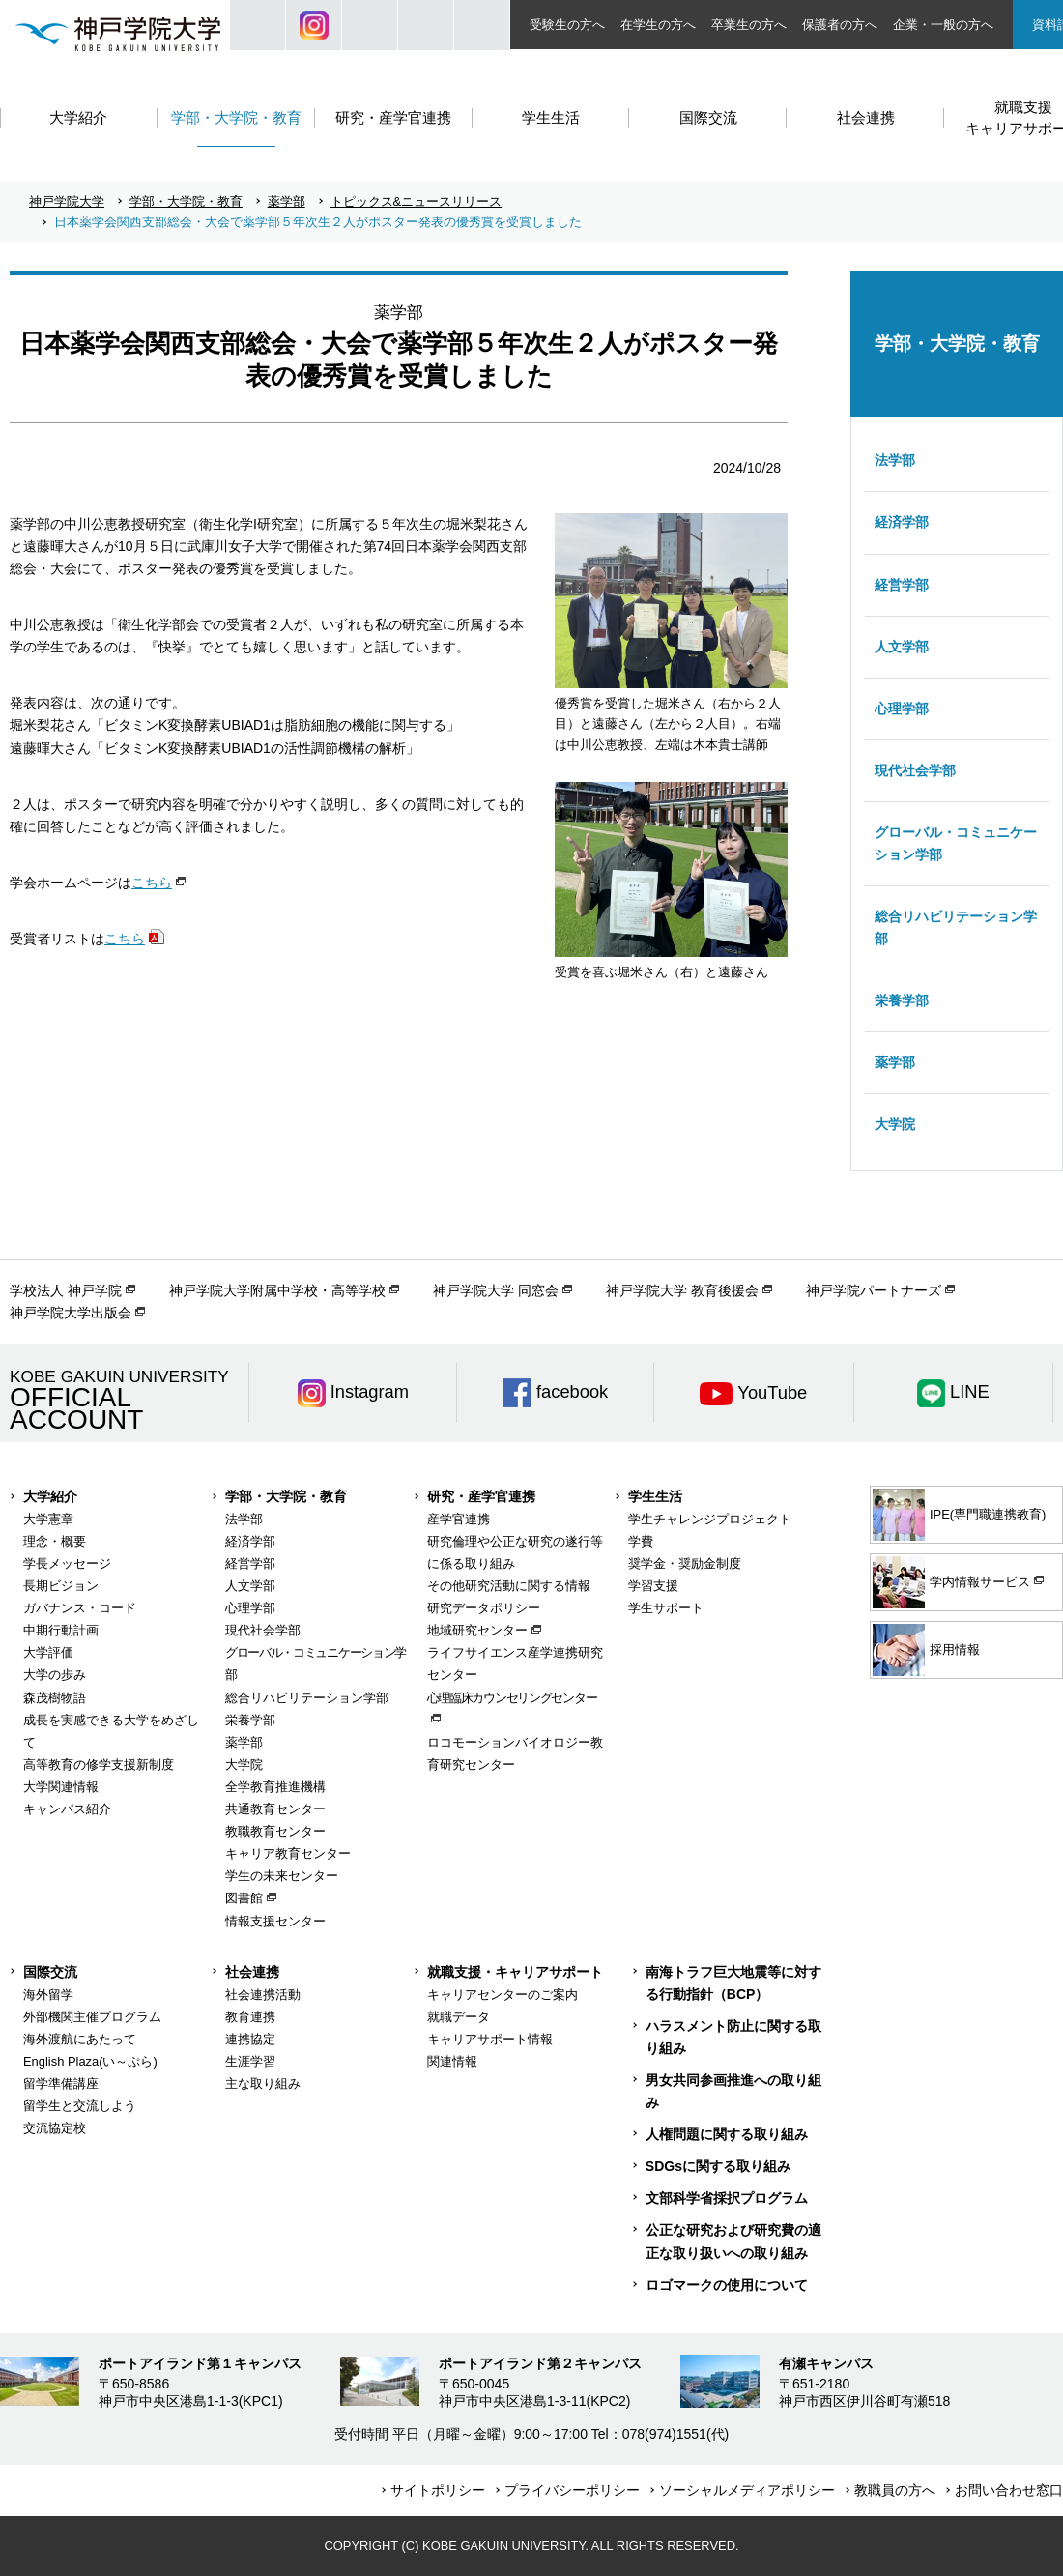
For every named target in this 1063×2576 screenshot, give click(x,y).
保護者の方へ (839, 24)
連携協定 (250, 2039)
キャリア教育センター (288, 1853)
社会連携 (252, 1972)
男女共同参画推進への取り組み (733, 2091)
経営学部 (902, 585)
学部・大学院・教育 (186, 201)
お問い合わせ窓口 (1009, 2490)
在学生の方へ (658, 24)
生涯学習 (250, 2061)
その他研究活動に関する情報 (508, 1585)
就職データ (458, 2017)
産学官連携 (458, 1519)
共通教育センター (275, 1809)
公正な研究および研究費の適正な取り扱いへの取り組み (733, 2241)
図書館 (244, 1898)
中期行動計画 (61, 1630)
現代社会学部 (915, 770)
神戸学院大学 (66, 201)
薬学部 (286, 201)
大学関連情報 (61, 1787)
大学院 (895, 1124)
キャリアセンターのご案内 (502, 1994)
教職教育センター (275, 1831)
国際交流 (50, 1972)
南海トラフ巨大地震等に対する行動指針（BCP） (733, 1983)
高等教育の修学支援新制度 (98, 1764)
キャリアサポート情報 (490, 2039)
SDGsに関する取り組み (718, 2166)
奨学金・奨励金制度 (684, 1563)
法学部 (895, 460)
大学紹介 (50, 1496)
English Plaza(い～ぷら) (90, 2061)
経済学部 (902, 522)
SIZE (425, 25)
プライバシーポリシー (572, 2490)
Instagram (313, 25)
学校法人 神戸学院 (66, 1290)
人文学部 (902, 646)
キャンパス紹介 (67, 1809)
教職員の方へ (894, 2490)
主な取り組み (263, 2083)
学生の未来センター (281, 1875)
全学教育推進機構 (275, 1787)
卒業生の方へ (749, 24)
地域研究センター (477, 1630)
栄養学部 (902, 1000)
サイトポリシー (437, 2490)
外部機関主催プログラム (92, 2017)
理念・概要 (54, 1541)
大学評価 (48, 1652)
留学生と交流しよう (79, 2105)
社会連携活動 (263, 1994)
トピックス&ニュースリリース (416, 201)
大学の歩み (54, 1674)
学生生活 (655, 1496)
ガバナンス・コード (79, 1608)
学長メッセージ (67, 1563)
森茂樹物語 (54, 1698)
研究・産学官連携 (481, 1496)
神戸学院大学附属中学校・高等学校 (277, 1290)
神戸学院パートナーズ (873, 1290)
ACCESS (481, 25)
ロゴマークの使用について (727, 2285)
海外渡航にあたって (79, 2039)
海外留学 (48, 1994)
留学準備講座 (61, 2083)
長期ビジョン (61, 1585)
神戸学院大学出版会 (70, 1312)
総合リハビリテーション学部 (956, 927)
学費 (640, 1541)
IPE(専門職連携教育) (959, 1515)
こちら (151, 882)
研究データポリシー (483, 1608)
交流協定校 (54, 2128)
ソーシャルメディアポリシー (747, 2490)
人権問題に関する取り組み (727, 2134)
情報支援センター (275, 1921)
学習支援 (653, 1585)
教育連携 (250, 2017)
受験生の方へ (567, 24)
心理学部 (902, 708)
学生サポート (666, 1608)
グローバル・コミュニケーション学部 (956, 843)
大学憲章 (48, 1519)
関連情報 (452, 2061)
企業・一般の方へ (943, 24)
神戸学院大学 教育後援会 (682, 1290)
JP (369, 25)
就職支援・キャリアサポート (515, 1972)
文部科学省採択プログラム (727, 2198)
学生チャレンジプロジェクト (709, 1519)
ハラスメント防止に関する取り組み (733, 2037)
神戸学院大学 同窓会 (496, 1290)
